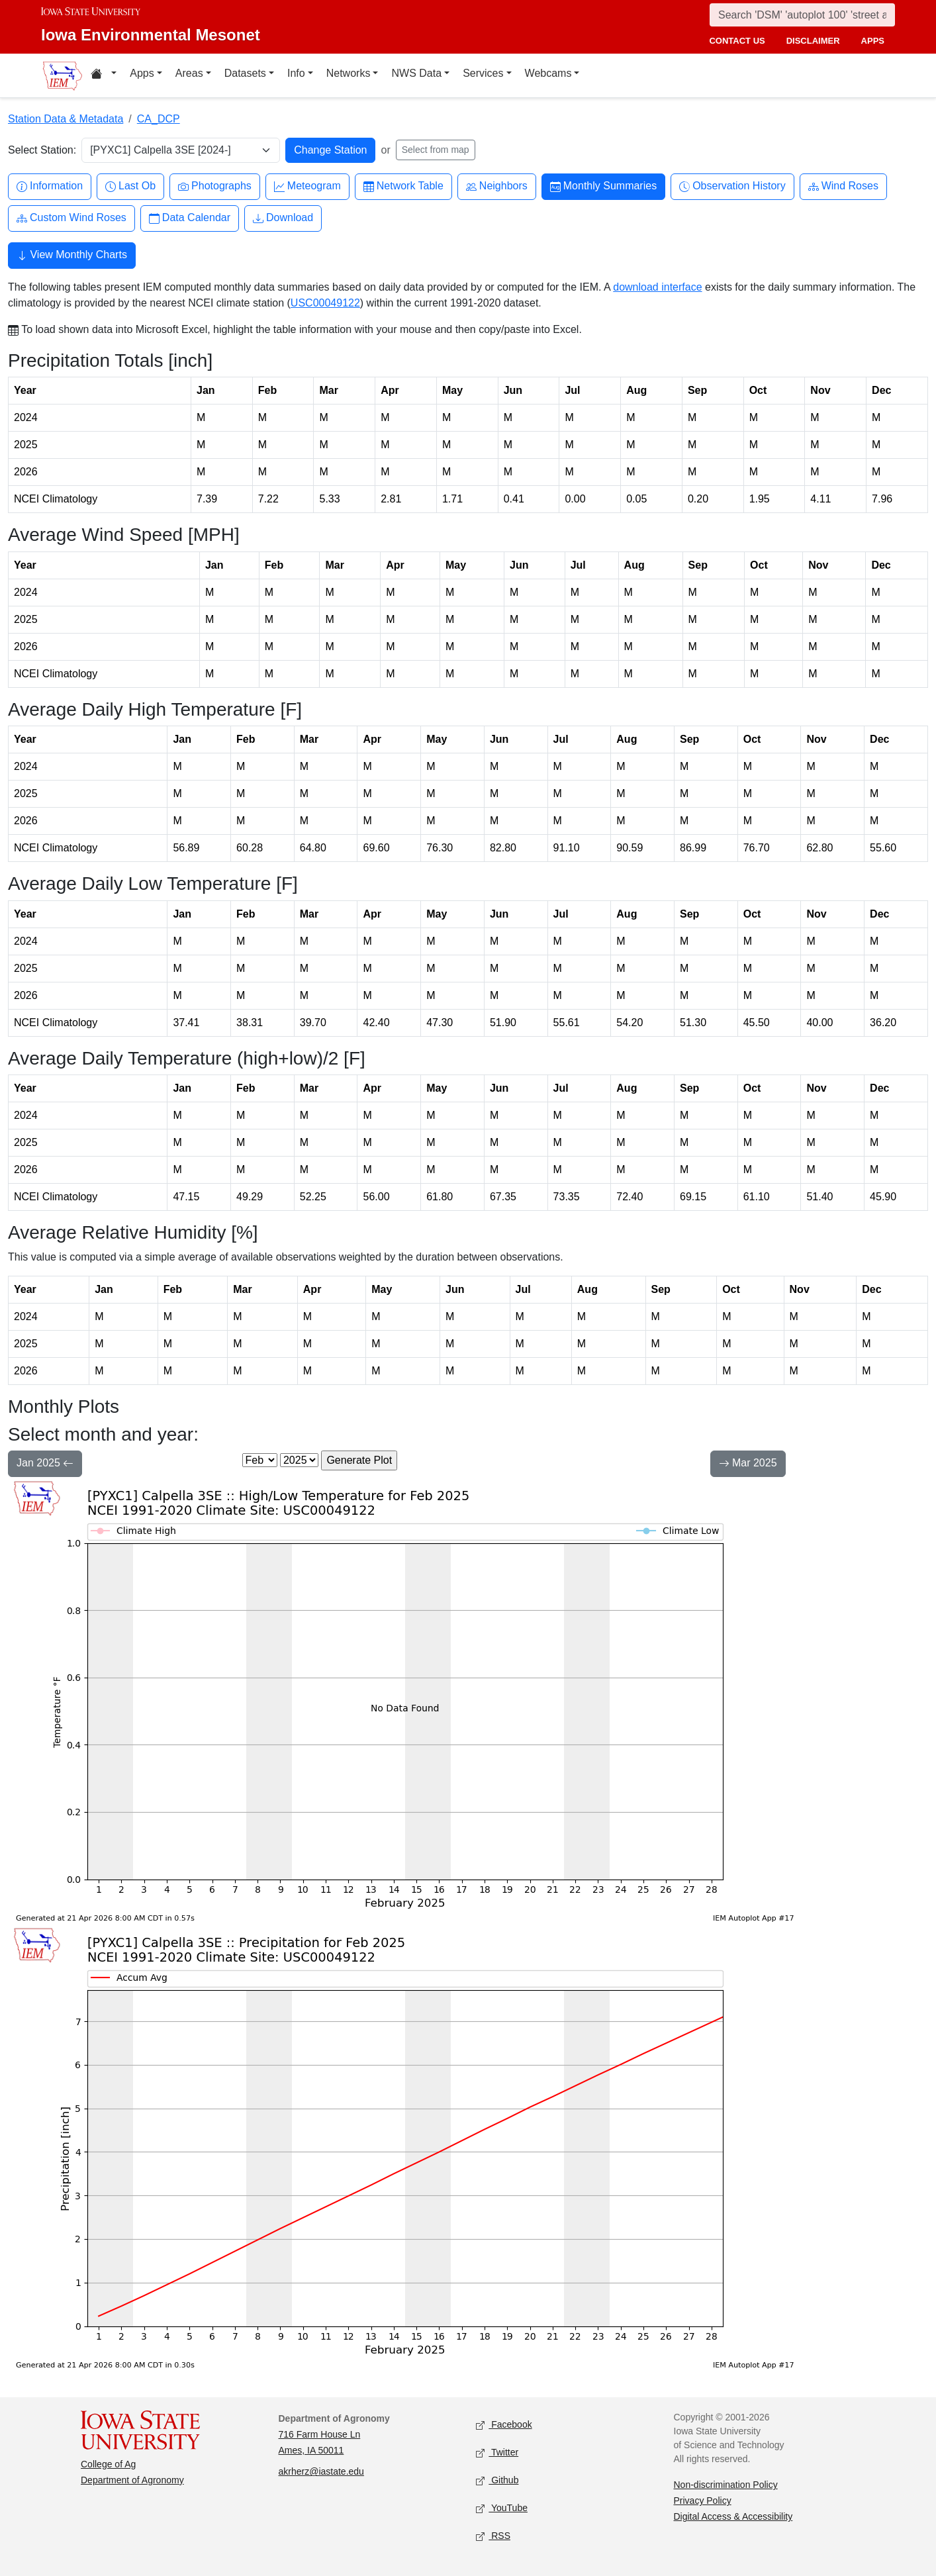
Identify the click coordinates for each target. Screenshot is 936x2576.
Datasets (245, 73)
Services (483, 73)
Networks (348, 73)
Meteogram (307, 186)
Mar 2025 (748, 1464)
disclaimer (813, 41)
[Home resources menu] (103, 75)
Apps (142, 73)
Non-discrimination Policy (726, 2484)
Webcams (548, 73)
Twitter (497, 2453)
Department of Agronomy (132, 2480)
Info (296, 73)
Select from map (435, 149)
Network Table (403, 186)
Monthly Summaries (603, 186)
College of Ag (108, 2464)
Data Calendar (189, 218)
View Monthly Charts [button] (72, 256)
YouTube (502, 2509)
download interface (657, 287)
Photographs (215, 186)
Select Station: (42, 150)
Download (283, 218)
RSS (493, 2537)
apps (872, 41)
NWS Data (416, 73)
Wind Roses (843, 186)
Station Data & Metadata (65, 118)
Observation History (732, 186)
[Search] (802, 14)
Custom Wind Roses (71, 218)
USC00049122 (325, 303)
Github (497, 2481)
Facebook (504, 2425)
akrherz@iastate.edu (321, 2471)
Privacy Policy (702, 2500)
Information (50, 186)
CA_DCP (158, 118)
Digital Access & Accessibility (733, 2516)
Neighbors (497, 186)
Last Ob (130, 186)
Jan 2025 (45, 1464)
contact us (737, 41)
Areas (189, 73)
